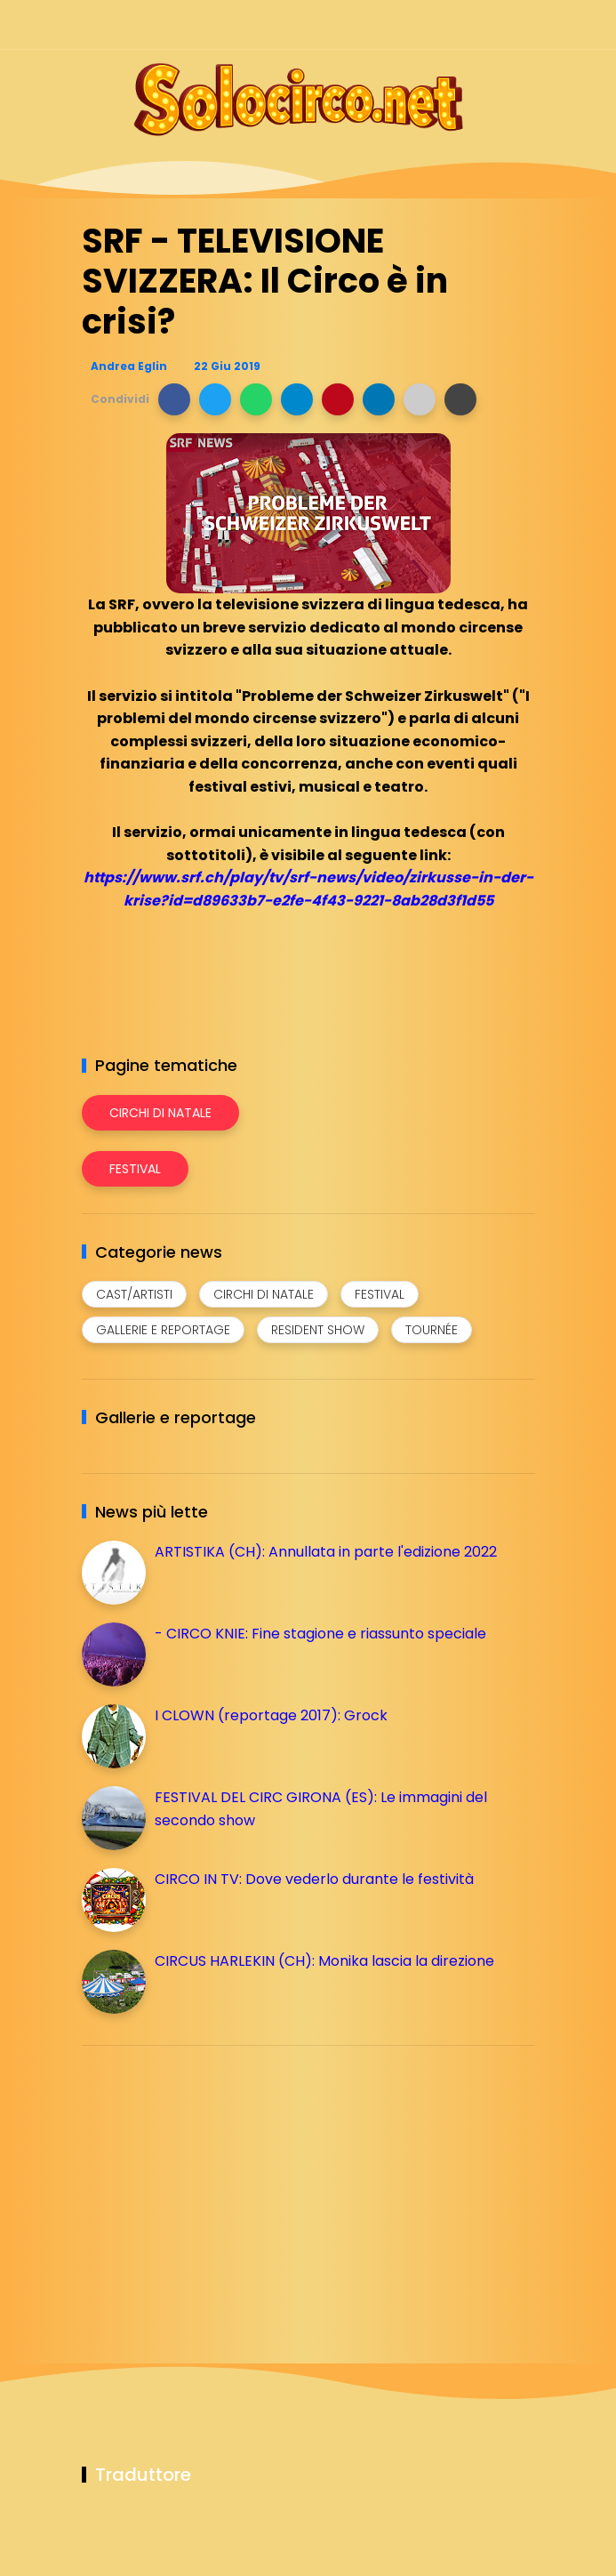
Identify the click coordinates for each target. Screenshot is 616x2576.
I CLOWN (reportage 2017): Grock (271, 1715)
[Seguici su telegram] (462, 24)
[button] (174, 399)
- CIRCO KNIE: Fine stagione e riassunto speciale (320, 1633)
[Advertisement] (215, 2184)
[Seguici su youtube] (524, 24)
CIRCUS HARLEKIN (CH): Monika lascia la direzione (324, 1961)
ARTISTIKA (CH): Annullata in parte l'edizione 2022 (326, 1552)
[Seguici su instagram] (431, 24)
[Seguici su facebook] (399, 24)
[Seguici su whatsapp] (493, 24)
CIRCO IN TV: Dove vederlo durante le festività (314, 1879)
